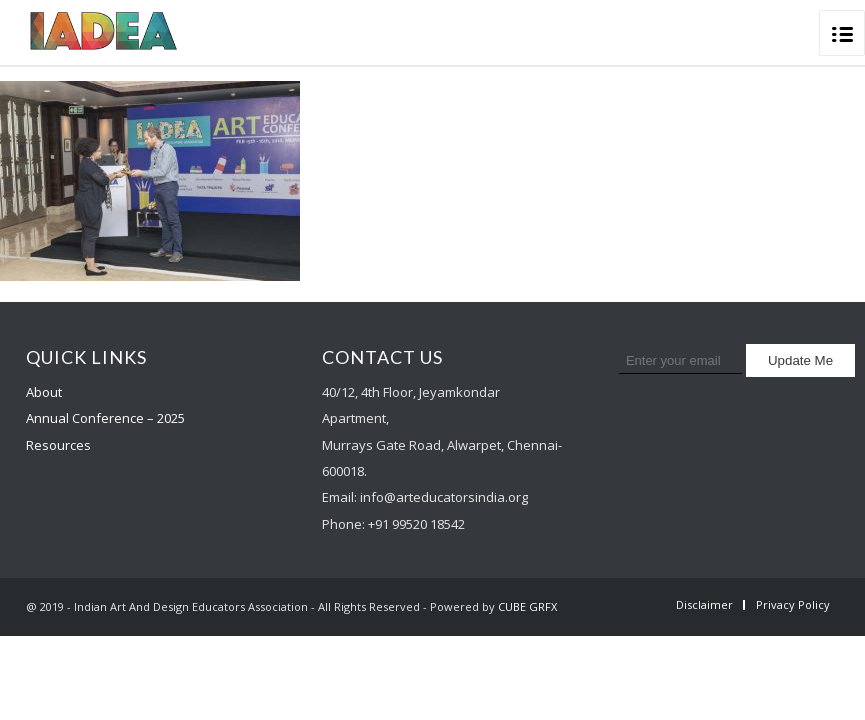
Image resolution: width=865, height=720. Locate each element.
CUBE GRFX (527, 606)
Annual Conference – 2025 (105, 418)
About (44, 392)
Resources (58, 445)
